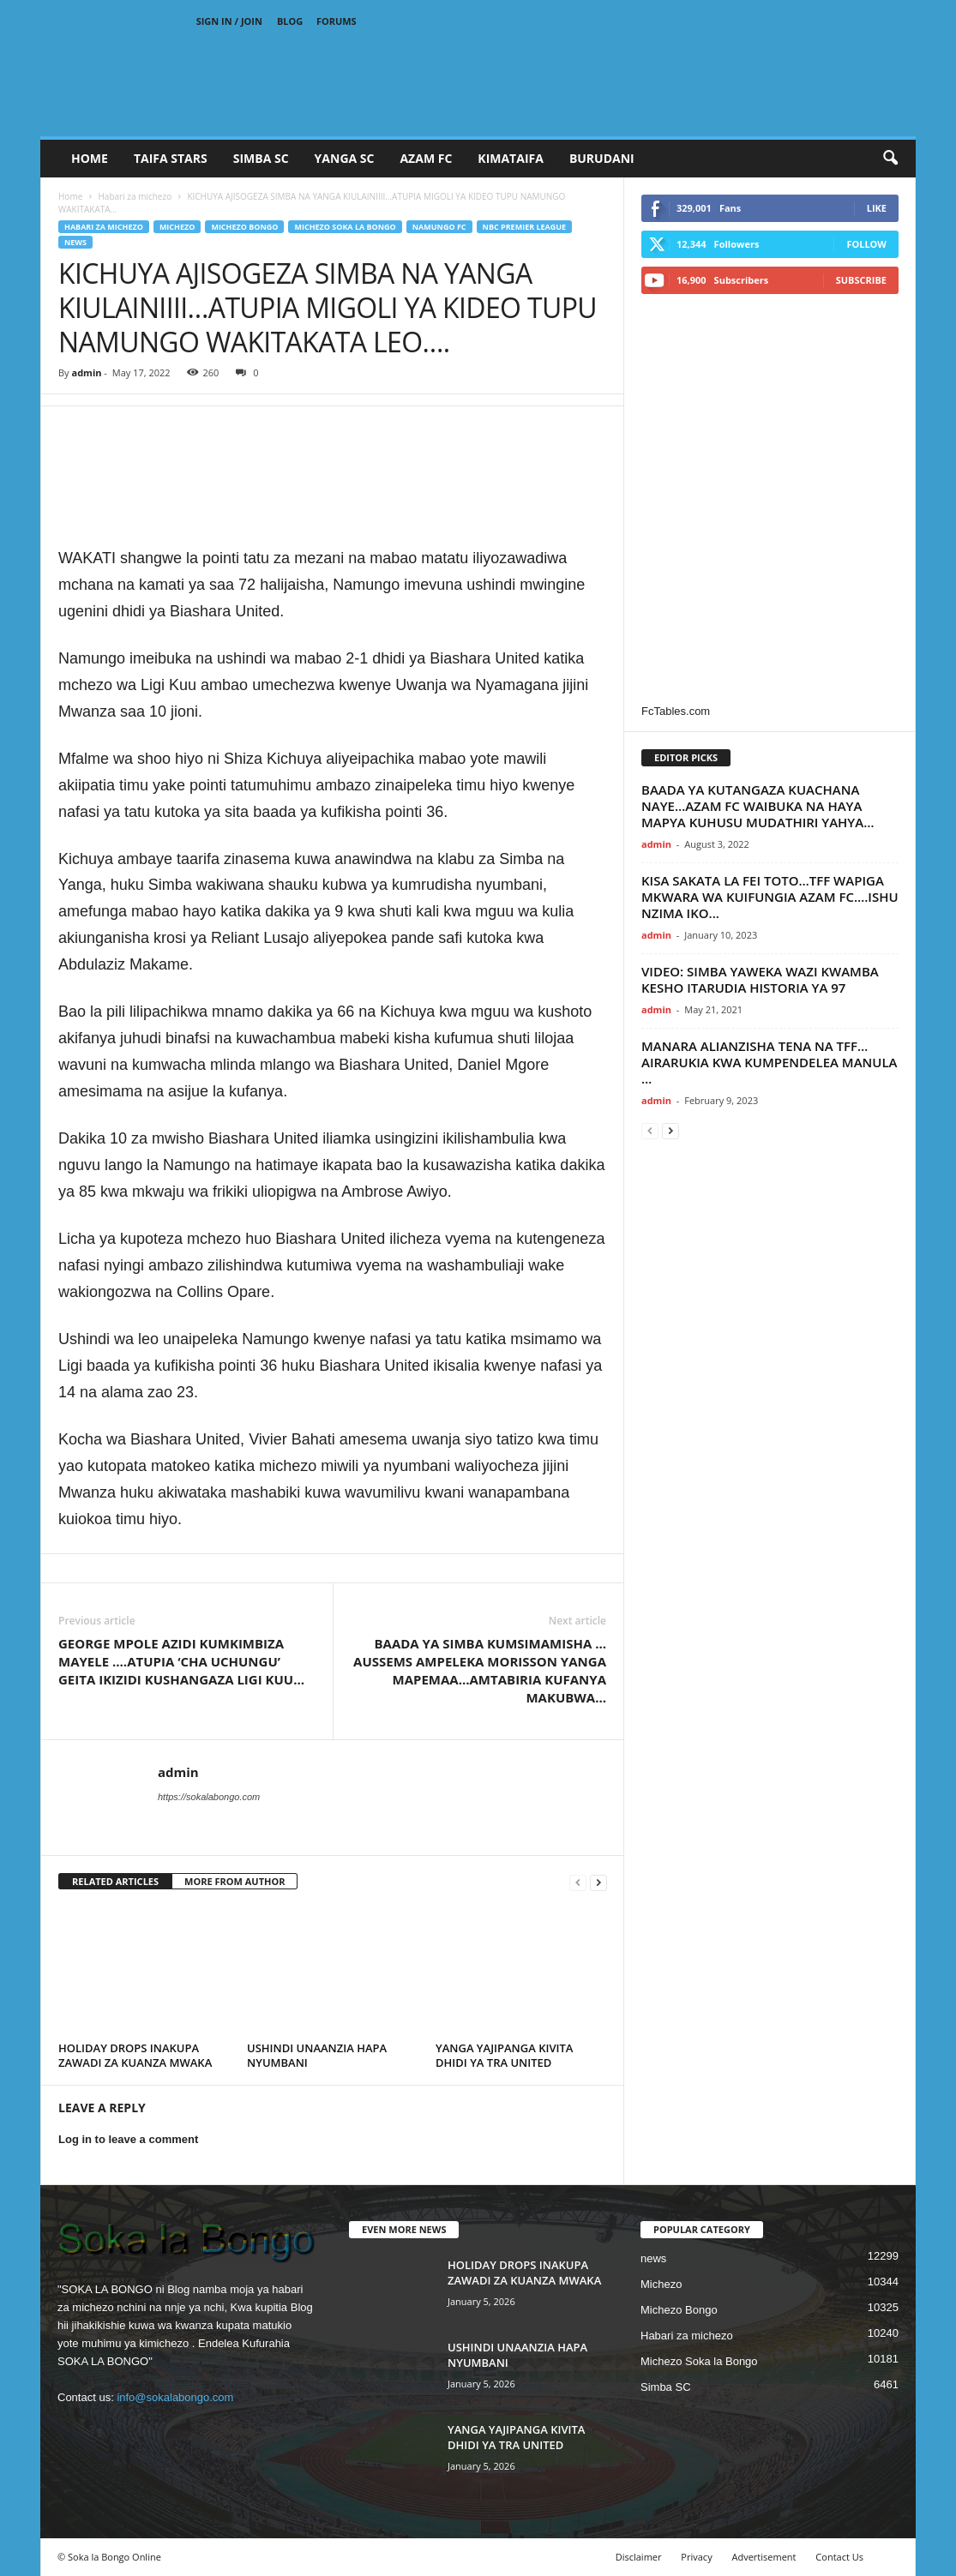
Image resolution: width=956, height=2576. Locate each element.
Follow (866, 243)
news (75, 242)
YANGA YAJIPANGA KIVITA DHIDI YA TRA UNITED (504, 2055)
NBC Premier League (525, 226)
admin (86, 372)
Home (89, 158)
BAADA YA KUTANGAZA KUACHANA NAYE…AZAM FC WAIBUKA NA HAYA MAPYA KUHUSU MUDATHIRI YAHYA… (757, 806)
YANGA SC (345, 158)
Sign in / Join (229, 21)
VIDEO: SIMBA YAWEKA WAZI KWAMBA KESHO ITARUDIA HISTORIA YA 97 (760, 979)
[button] (890, 158)
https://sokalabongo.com (209, 1797)
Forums (336, 21)
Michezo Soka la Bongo (344, 226)
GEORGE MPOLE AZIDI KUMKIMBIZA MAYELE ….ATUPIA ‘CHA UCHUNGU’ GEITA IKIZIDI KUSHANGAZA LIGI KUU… (181, 1661)
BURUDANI (601, 158)
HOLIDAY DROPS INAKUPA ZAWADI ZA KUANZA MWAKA (135, 2055)
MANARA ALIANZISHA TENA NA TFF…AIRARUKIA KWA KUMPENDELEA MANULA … (769, 1062)
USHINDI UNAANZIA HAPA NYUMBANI (317, 2055)
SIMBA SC (261, 158)
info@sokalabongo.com (175, 2397)
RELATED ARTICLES (115, 1881)
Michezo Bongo (244, 226)
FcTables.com (675, 711)
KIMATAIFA (511, 158)
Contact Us (839, 2556)
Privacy (696, 2556)
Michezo (177, 226)
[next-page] (598, 1882)
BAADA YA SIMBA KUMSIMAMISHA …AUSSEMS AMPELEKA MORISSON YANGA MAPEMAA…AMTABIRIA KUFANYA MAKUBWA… (479, 1670)
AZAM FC (426, 158)
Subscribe (861, 279)
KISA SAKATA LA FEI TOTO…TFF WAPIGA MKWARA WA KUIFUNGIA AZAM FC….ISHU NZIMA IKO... (770, 897)
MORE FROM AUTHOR (234, 1881)
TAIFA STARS (170, 158)
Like (877, 207)
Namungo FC (439, 226)
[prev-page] (577, 1882)
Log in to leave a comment (128, 2139)
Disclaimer (639, 2556)
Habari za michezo (134, 196)
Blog (290, 21)
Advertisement (764, 2556)
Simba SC (665, 2387)
